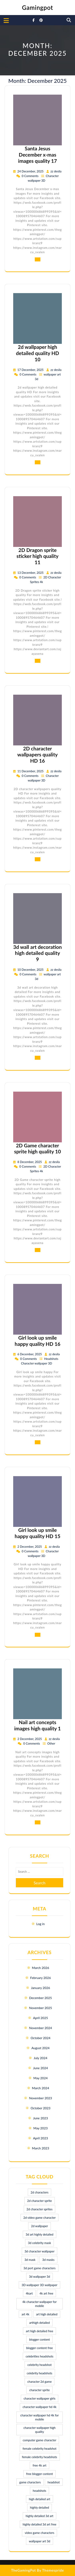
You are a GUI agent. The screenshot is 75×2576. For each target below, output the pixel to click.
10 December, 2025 (30, 969)
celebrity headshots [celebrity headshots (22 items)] (39, 2373)
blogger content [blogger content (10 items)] (39, 2339)
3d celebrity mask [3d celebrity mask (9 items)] (39, 2243)
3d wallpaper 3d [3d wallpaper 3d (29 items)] (39, 2276)
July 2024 (40, 2058)
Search (39, 1882)
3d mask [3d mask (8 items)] (29, 2259)
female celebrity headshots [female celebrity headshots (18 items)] (39, 2457)
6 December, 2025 (30, 1354)
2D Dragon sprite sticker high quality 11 (38, 556)
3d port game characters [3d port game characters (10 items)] (40, 2268)
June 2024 (40, 2068)
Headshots (51, 1358)
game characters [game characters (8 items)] (30, 2482)
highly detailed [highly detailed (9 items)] (39, 2507)
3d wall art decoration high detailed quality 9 (37, 953)
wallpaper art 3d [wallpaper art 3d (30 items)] (39, 2541)
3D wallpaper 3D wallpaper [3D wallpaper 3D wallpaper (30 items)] (39, 2285)
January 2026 (40, 1988)
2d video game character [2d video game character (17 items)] (39, 2217)
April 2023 (40, 2138)
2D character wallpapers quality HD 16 (37, 754)
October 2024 (40, 2038)
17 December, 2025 (30, 369)
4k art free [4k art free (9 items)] (46, 2293)
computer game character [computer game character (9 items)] (39, 2440)
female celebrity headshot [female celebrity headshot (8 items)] (39, 2448)
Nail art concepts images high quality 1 (37, 1725)
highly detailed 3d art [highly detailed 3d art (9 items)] (39, 2516)
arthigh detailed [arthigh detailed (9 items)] (39, 2322)
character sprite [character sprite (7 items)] (39, 2390)
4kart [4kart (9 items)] (29, 2293)
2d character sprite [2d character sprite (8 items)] (39, 2201)
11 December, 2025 (30, 771)
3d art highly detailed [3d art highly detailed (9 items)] (39, 2234)
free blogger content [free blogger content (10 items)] (39, 2474)
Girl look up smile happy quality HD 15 (37, 1533)
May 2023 (40, 2128)
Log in (40, 1924)
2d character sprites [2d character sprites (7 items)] (40, 2209)
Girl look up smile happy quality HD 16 (37, 1341)
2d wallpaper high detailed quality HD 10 (37, 353)
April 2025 (40, 2018)
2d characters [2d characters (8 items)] (39, 2192)
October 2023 (40, 2108)
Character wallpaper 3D (36, 1363)
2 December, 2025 (30, 1546)
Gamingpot (37, 7)
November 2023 (40, 2098)
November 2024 (40, 2028)
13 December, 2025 (30, 572)
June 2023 (40, 2118)
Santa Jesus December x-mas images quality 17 (37, 154)
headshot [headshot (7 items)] (54, 2482)
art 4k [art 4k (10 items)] (25, 2314)
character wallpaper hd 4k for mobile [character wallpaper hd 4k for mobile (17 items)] (39, 2417)
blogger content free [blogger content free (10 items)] (39, 2348)
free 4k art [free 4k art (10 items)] (39, 2465)
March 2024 (40, 2088)
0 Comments (30, 176)
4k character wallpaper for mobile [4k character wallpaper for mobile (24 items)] (39, 2304)
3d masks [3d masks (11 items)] (48, 2259)
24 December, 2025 (30, 171)
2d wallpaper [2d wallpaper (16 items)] (39, 2226)
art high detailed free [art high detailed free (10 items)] (39, 2331)
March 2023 (40, 2148)
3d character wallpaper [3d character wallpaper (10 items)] (40, 2251)
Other (51, 1743)
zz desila (56, 171)
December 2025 (40, 1998)
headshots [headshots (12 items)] (39, 2490)
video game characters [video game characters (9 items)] (39, 2533)
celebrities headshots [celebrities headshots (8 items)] (39, 2356)
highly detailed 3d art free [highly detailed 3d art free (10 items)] (39, 2524)
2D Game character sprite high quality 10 (37, 1148)
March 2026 (40, 1968)
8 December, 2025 (30, 1162)
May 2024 (40, 2078)
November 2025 (40, 2008)
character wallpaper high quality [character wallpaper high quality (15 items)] (39, 2429)
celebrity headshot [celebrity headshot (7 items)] (39, 2364)
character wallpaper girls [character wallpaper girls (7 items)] (39, 2398)
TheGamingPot (23, 2570)
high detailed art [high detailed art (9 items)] (39, 2499)
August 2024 (40, 2048)
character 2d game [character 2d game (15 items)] (39, 2381)
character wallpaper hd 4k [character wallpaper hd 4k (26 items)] (39, 2407)
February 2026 (40, 1978)
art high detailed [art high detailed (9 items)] (46, 2314)
